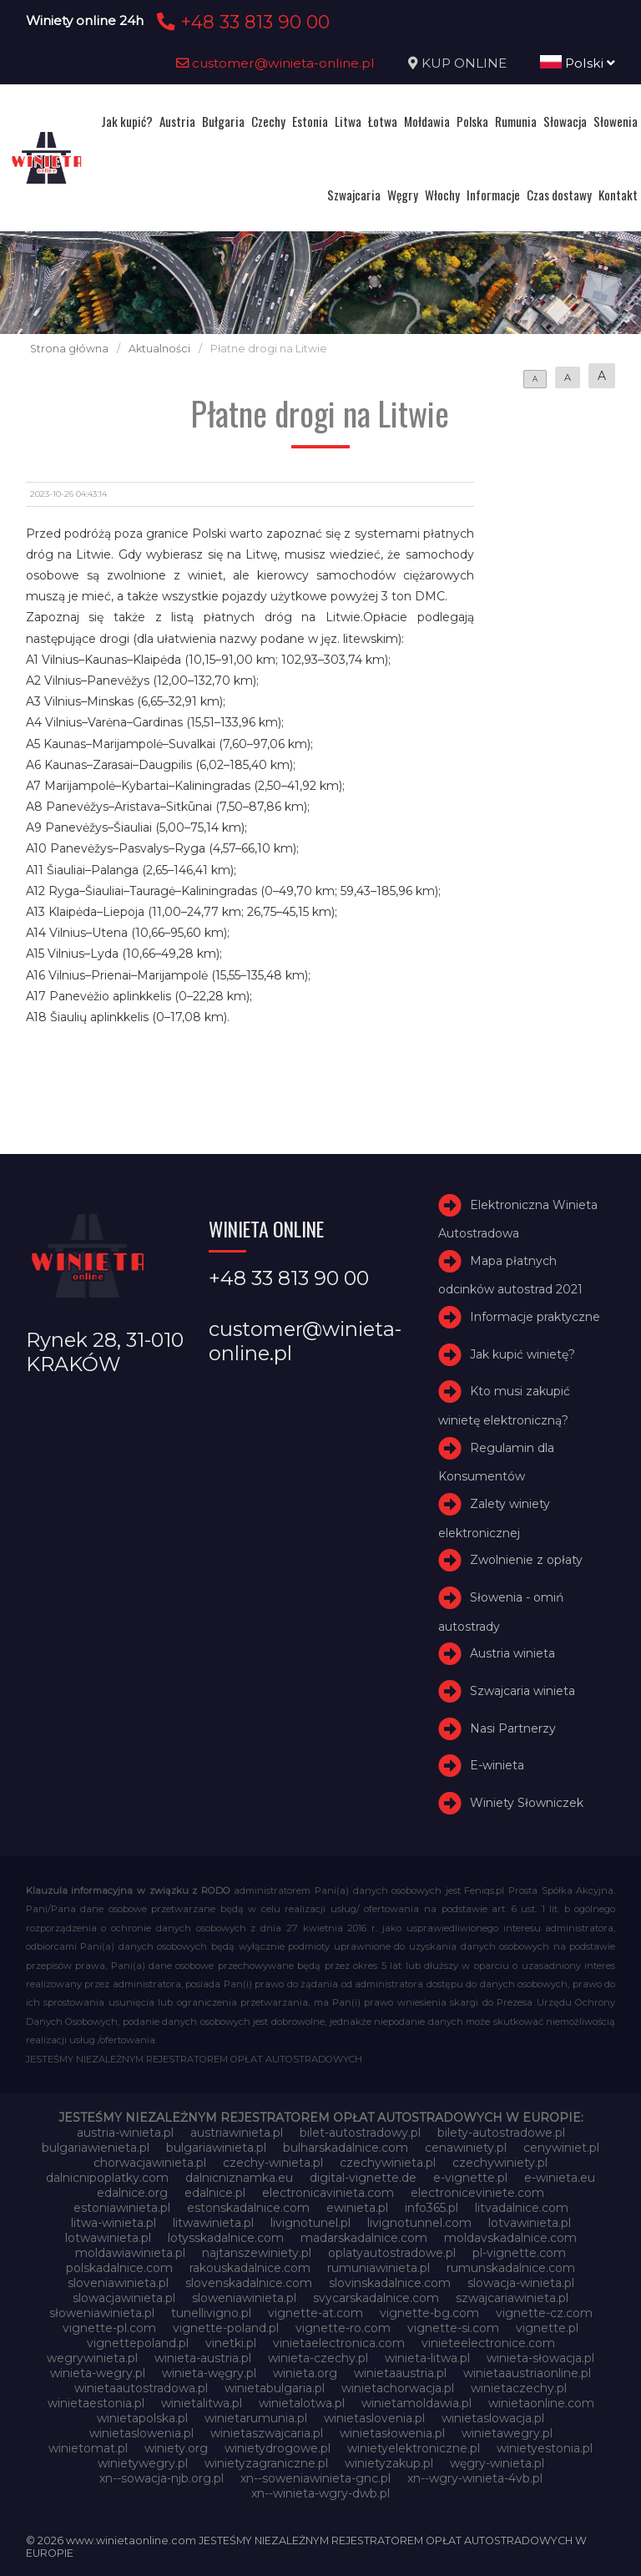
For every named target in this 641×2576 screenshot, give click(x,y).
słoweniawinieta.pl (101, 2312)
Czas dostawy (559, 194)
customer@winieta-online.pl (275, 63)
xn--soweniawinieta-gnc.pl (315, 2478)
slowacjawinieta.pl (124, 2297)
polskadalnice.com (119, 2267)
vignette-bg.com (429, 2312)
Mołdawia (427, 121)
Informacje (493, 194)
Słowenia (615, 121)
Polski (577, 63)
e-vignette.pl (470, 2177)
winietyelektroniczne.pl (413, 2448)
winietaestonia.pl (96, 2403)
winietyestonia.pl (545, 2448)
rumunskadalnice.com (511, 2267)
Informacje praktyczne (535, 1316)
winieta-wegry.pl (97, 2373)
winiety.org (176, 2448)
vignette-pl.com (109, 2328)
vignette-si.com (453, 2328)
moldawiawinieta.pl (130, 2252)
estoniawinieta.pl (121, 2207)
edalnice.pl (214, 2192)
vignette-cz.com (544, 2312)
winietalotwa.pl (302, 2403)
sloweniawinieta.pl (244, 2297)
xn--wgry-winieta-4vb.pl (475, 2478)
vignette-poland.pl (226, 2328)
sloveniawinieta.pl (118, 2282)
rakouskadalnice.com (249, 2267)
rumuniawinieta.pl (378, 2267)
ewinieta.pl (357, 2207)
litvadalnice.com (521, 2207)
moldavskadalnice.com (510, 2237)
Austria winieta (512, 1653)
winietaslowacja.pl (493, 2418)
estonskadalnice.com (248, 2207)
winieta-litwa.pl (427, 2358)
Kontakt (618, 194)
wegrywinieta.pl (92, 2358)
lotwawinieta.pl (108, 2237)
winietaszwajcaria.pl (266, 2433)
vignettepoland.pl (138, 2343)
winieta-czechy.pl (318, 2358)
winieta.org (305, 2373)
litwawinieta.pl (213, 2222)
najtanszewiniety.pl (256, 2252)
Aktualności (159, 348)
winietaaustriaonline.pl (527, 2373)
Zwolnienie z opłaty (526, 1559)
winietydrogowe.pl (278, 2448)
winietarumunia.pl (255, 2418)
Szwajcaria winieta (522, 1690)
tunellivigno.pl (211, 2312)
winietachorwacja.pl (397, 2388)
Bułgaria (223, 121)
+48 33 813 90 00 (241, 22)
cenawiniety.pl (466, 2147)
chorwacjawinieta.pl (149, 2162)
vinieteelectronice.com (488, 2343)
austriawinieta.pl (236, 2132)
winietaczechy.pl (519, 2388)
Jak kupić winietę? (522, 1354)
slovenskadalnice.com (248, 2282)
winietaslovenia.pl (374, 2418)
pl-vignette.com (519, 2252)
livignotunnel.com (419, 2222)
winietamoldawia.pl (416, 2403)
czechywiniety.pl (500, 2162)
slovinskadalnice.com (390, 2282)
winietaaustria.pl (400, 2373)
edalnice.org (132, 2192)
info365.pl (431, 2207)
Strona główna (69, 348)
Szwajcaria (354, 194)
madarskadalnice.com (363, 2237)
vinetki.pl (230, 2343)
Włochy (442, 194)
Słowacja (565, 121)
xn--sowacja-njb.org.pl (161, 2478)
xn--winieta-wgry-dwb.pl (320, 2493)
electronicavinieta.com (328, 2192)
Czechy (268, 121)
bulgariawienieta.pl (95, 2147)
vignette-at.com (315, 2312)
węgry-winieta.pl (497, 2463)
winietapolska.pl (142, 2418)
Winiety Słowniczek (526, 1802)
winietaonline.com (541, 2403)
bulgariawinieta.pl (216, 2147)
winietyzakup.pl (389, 2463)
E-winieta (497, 1765)
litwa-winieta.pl (113, 2222)
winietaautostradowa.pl (141, 2388)
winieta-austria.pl (202, 2358)
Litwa (348, 121)
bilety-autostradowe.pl (501, 2132)
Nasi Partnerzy (513, 1728)
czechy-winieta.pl (273, 2162)
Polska (472, 121)
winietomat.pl (88, 2448)
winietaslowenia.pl (141, 2433)
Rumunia (516, 121)
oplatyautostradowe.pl (392, 2252)
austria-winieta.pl (125, 2132)
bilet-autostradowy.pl (360, 2132)
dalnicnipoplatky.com (107, 2177)
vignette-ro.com (343, 2328)
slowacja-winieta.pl (520, 2282)
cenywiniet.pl (561, 2147)
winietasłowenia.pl (392, 2433)
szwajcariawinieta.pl (512, 2297)
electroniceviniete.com (477, 2192)
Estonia (310, 121)
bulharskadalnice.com (345, 2147)
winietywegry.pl (143, 2463)
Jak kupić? (127, 121)
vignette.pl (547, 2328)
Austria (177, 121)
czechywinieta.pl (388, 2162)
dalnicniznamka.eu (239, 2177)
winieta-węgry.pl (209, 2373)
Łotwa (382, 121)
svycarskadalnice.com (376, 2297)
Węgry (402, 194)
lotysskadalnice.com (226, 2237)
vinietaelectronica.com (339, 2343)
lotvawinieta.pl (529, 2222)
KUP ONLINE (464, 63)
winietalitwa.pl (201, 2403)
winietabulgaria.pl (275, 2388)
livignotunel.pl (310, 2222)
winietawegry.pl (507, 2433)
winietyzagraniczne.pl (266, 2463)
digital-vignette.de (363, 2177)
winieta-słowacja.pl (540, 2358)
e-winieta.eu (559, 2177)
